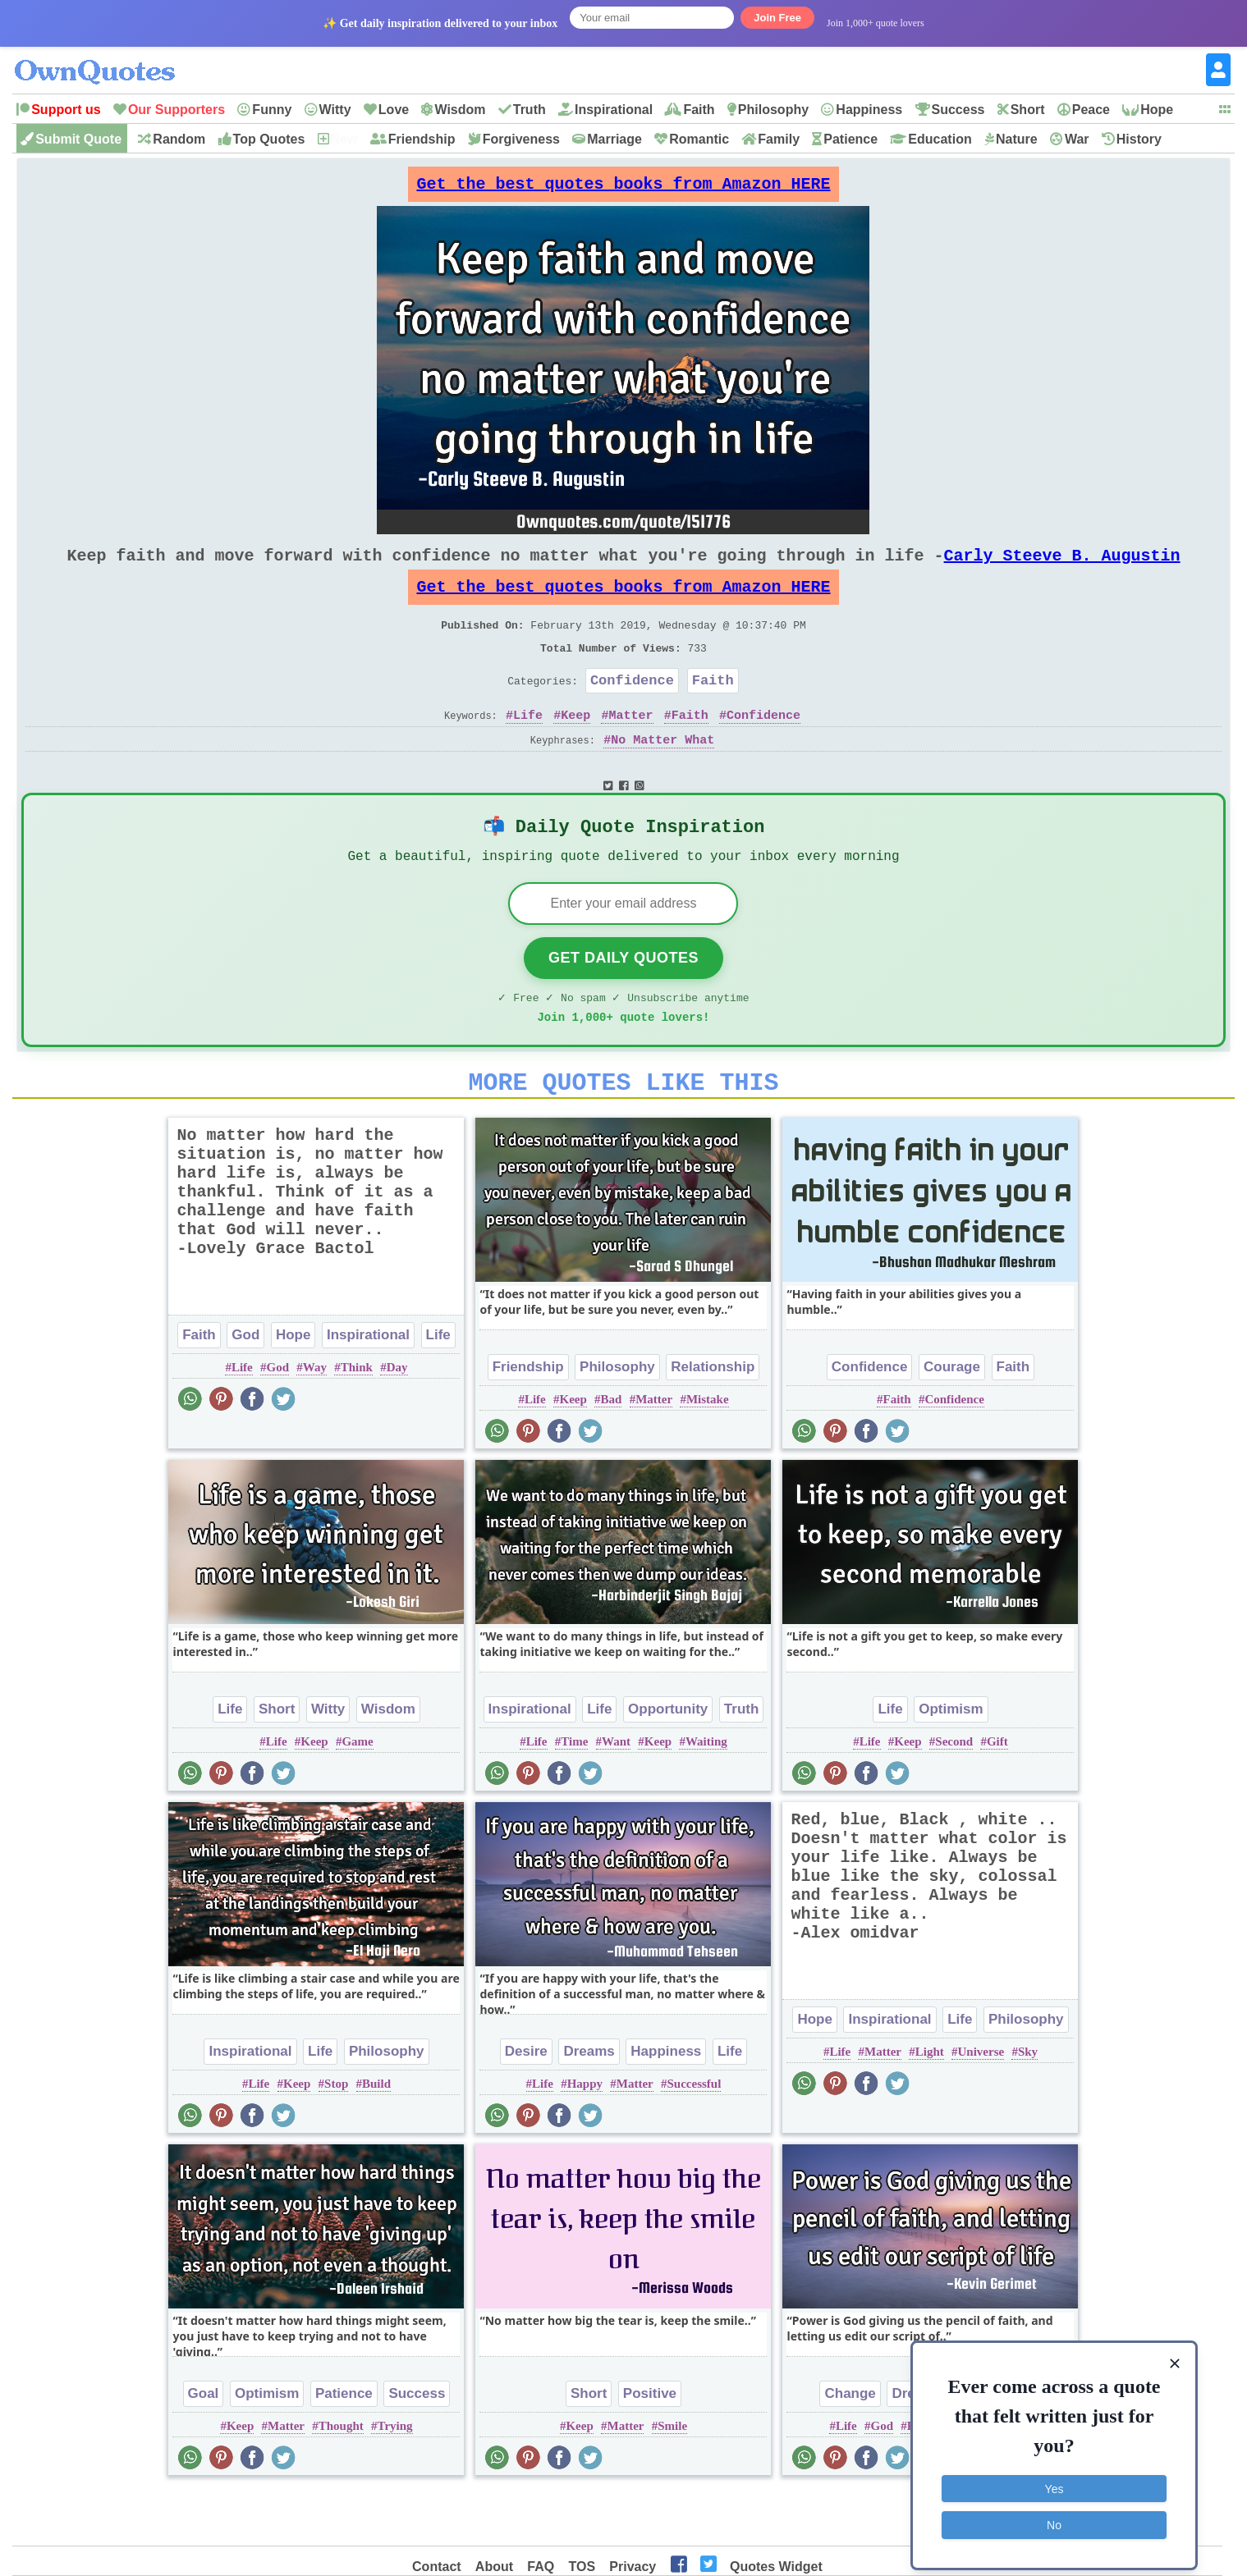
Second (954, 1793)
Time (574, 1793)
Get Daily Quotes (623, 999)
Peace (1091, 110)
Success (958, 110)
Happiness (869, 110)
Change (849, 2445)
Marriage (614, 139)
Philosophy (773, 110)
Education (939, 139)
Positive (649, 2445)
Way (315, 1418)
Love (393, 110)
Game (357, 1793)
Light (929, 2103)
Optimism (951, 1760)
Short (1028, 110)
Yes (1054, 2478)
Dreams (588, 2103)
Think (357, 1418)
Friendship (422, 139)
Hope (1156, 110)
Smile (672, 2477)
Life (528, 747)
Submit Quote (78, 139)
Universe (980, 2103)
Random (179, 139)
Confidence (632, 709)
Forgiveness (521, 139)
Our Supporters (176, 110)
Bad (611, 1450)
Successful (694, 2135)
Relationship (712, 1418)
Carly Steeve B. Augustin (1061, 568)
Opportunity (668, 1760)
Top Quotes (269, 139)
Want (616, 1793)
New (344, 139)
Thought (341, 2477)
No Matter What (662, 773)
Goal (203, 2445)
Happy (585, 2135)
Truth (529, 110)
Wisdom (459, 110)
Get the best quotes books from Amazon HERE (623, 188)
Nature (1017, 139)
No (1054, 2514)
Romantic (699, 139)
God (245, 1386)
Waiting (706, 1793)
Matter (631, 747)
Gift (997, 1793)
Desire (526, 2103)
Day (397, 1418)
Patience (850, 139)
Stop (336, 2135)
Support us (65, 110)
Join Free (777, 17)
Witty (335, 110)
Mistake (707, 1450)
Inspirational (614, 110)
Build (376, 2135)
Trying (394, 2477)
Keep (575, 747)
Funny (271, 110)
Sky (1028, 2103)
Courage (952, 1418)
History (1139, 139)
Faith (698, 110)
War (1077, 139)
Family (779, 139)
